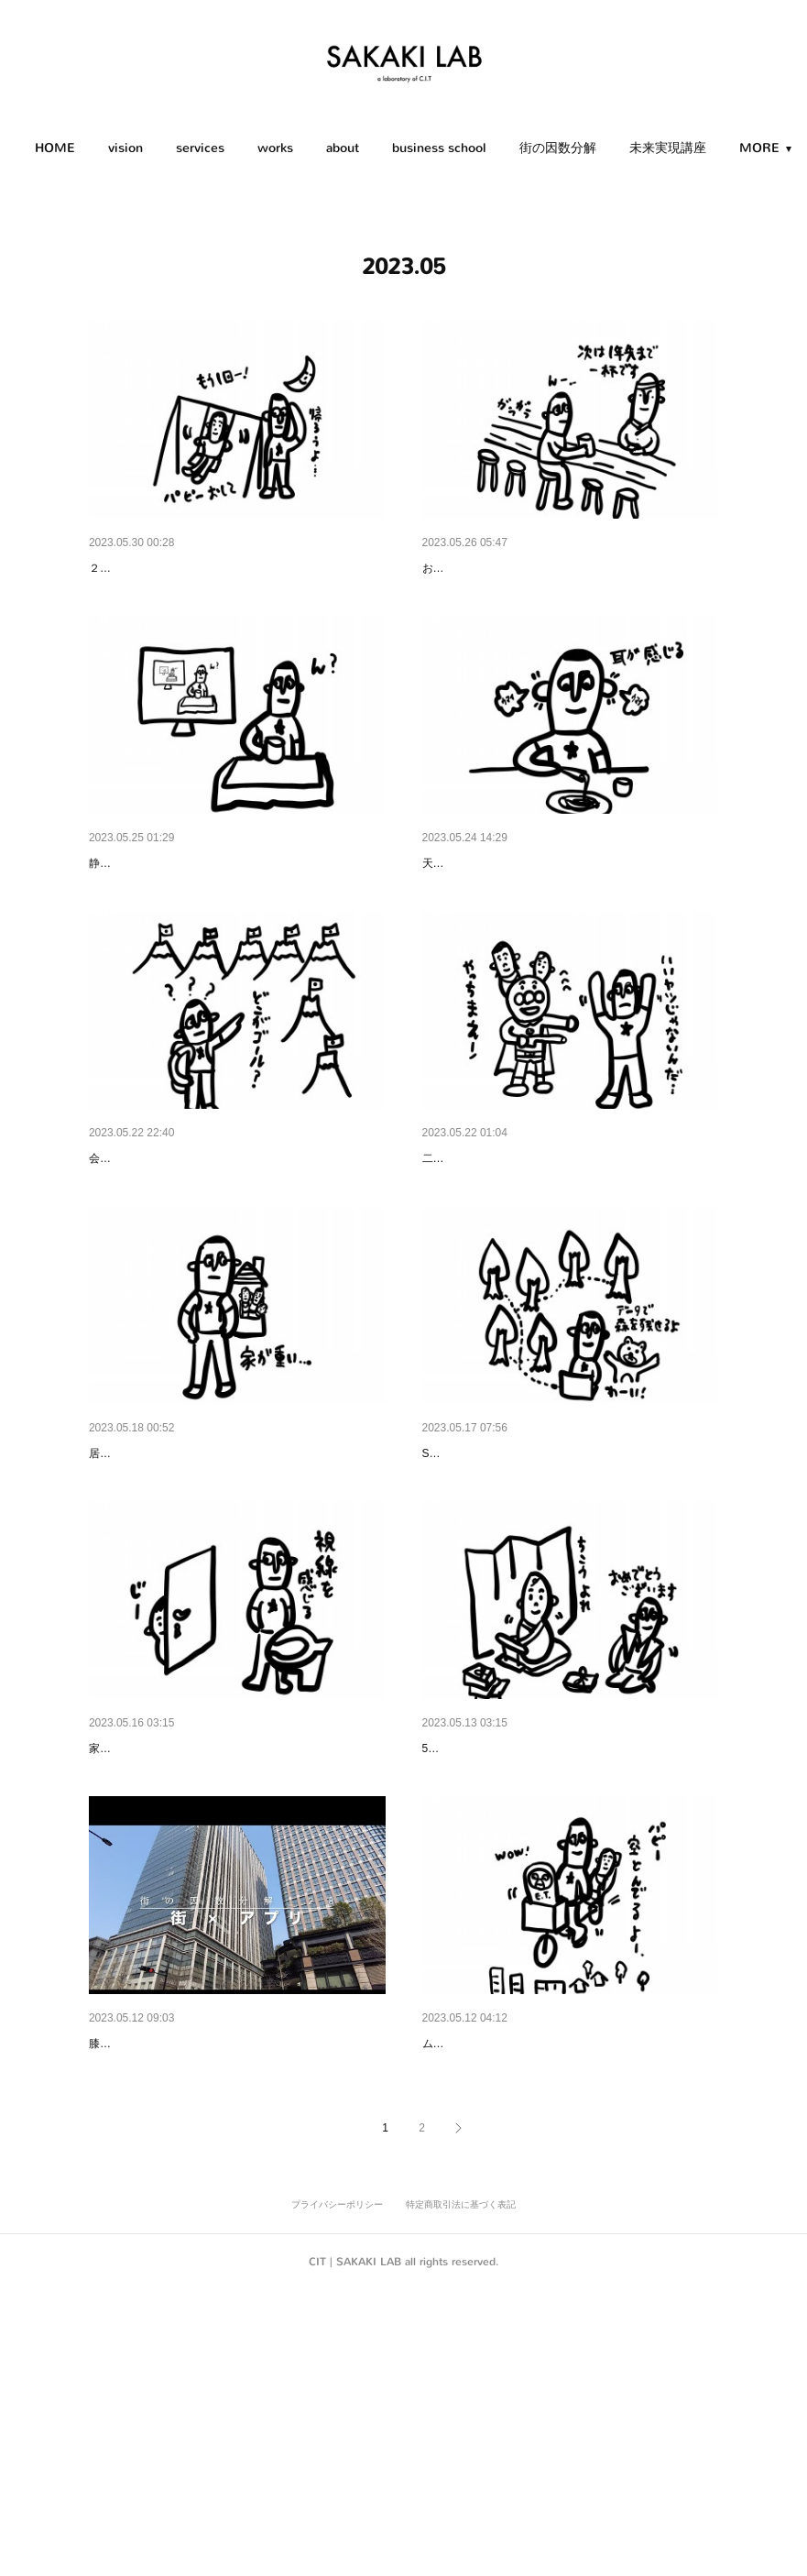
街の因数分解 (609, 148)
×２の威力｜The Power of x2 (504, 1253)
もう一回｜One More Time (165, 568)
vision (176, 148)
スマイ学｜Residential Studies (176, 1596)
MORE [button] (701, 148)
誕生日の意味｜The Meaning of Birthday (537, 1939)
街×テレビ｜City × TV (151, 911)
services (251, 148)
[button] (106, 148)
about (393, 148)
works (326, 148)
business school (490, 148)
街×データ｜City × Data (490, 1596)
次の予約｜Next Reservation (503, 568)
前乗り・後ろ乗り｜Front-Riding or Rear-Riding (558, 2281)
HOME (106, 148)
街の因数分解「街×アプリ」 (169, 2281)
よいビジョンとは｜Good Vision (181, 1253)
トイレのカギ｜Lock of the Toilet (182, 1939)
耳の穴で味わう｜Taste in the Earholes (533, 911)
